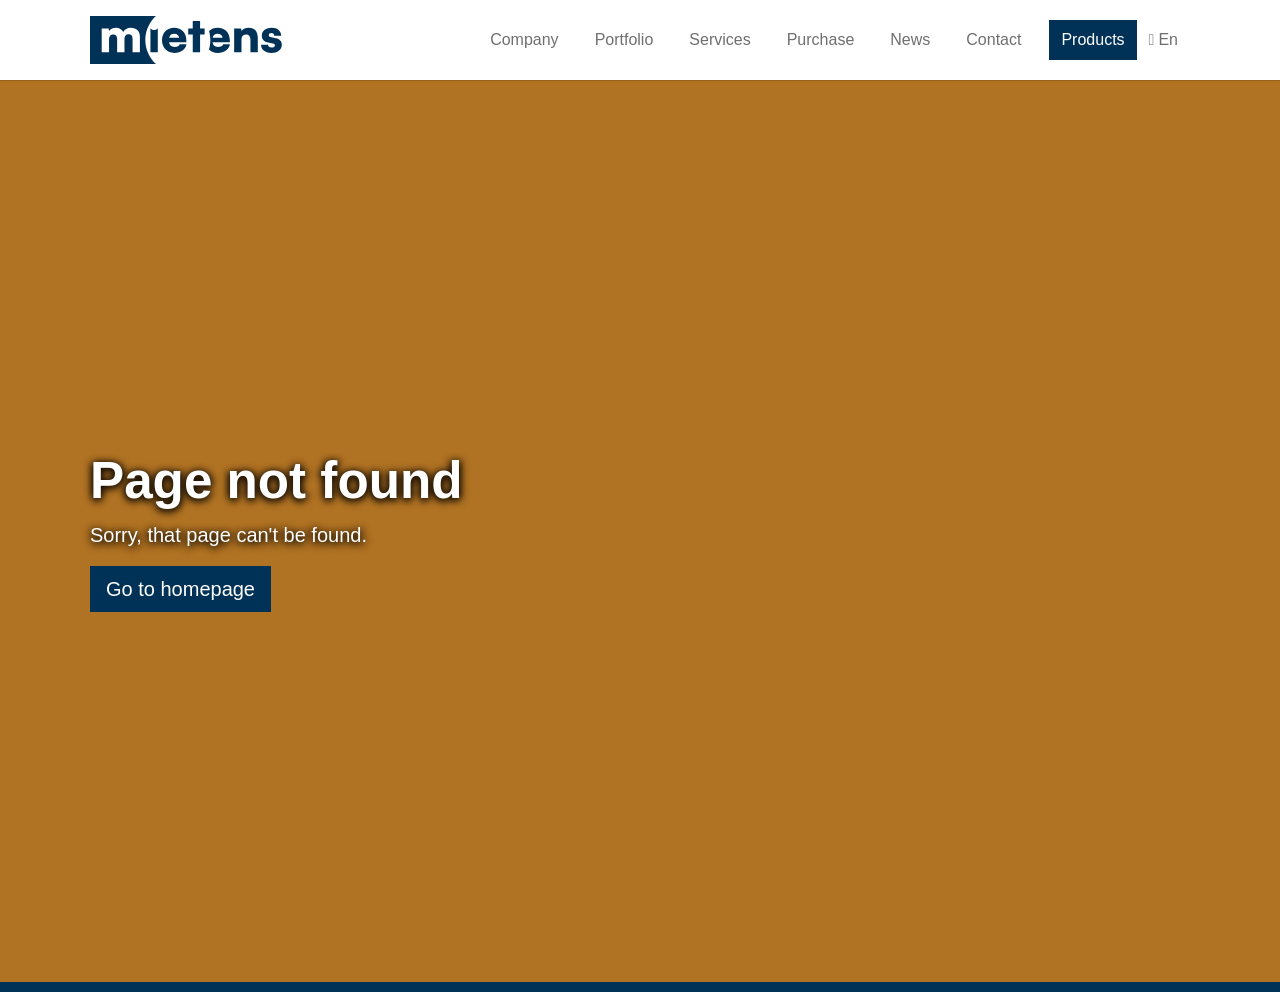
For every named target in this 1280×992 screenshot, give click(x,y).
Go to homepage (180, 600)
